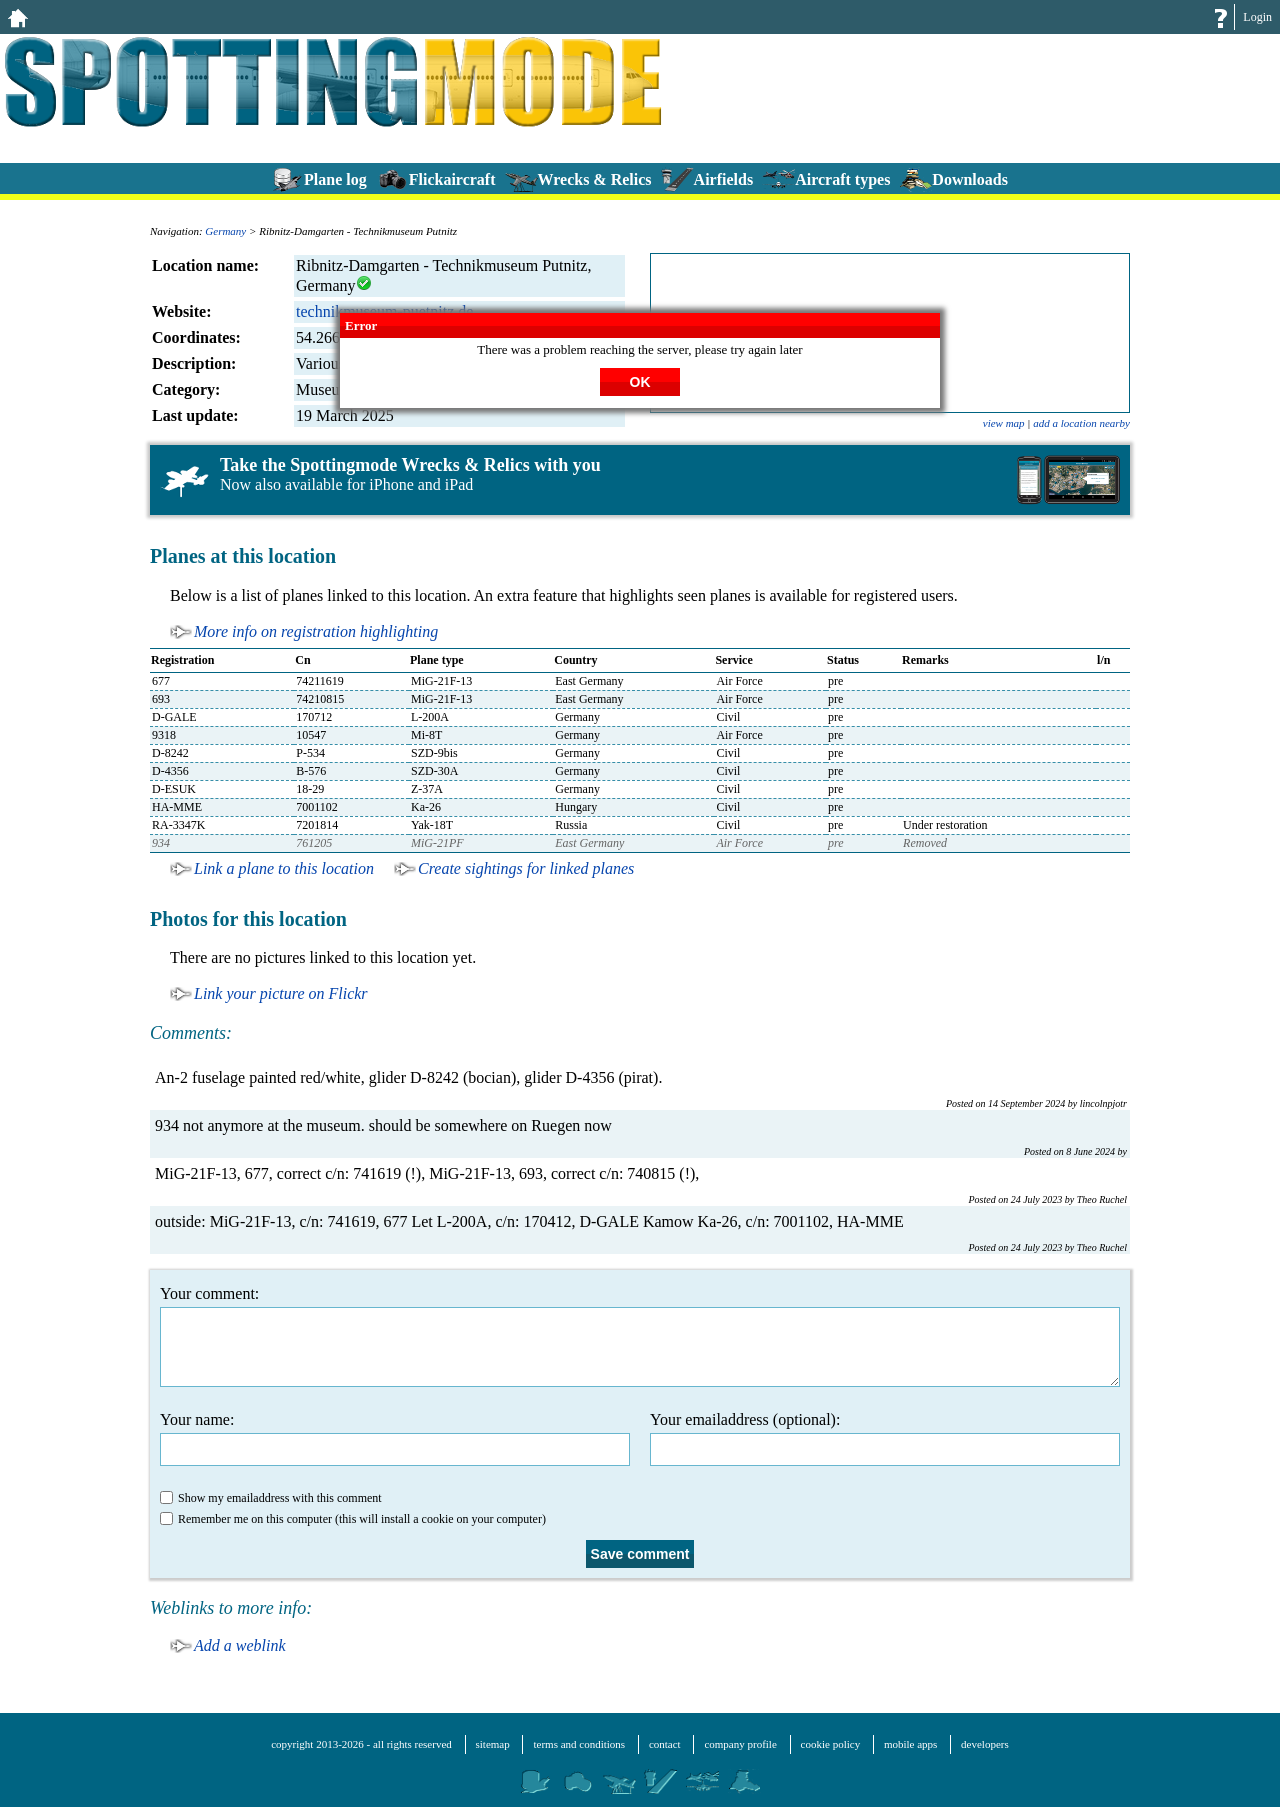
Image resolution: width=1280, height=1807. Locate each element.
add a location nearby (1081, 423)
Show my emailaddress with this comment (271, 1498)
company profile (740, 1744)
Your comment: (640, 1336)
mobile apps (910, 1744)
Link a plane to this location (284, 868)
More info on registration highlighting (316, 631)
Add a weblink (240, 1645)
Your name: (395, 1438)
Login (1257, 17)
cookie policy (831, 1744)
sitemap (493, 1744)
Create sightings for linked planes (526, 868)
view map (1004, 423)
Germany (225, 231)
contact (665, 1744)
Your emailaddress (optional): (885, 1438)
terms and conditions (579, 1744)
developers (985, 1744)
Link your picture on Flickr (281, 993)
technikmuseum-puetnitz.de (384, 311)
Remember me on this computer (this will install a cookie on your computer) (353, 1519)
